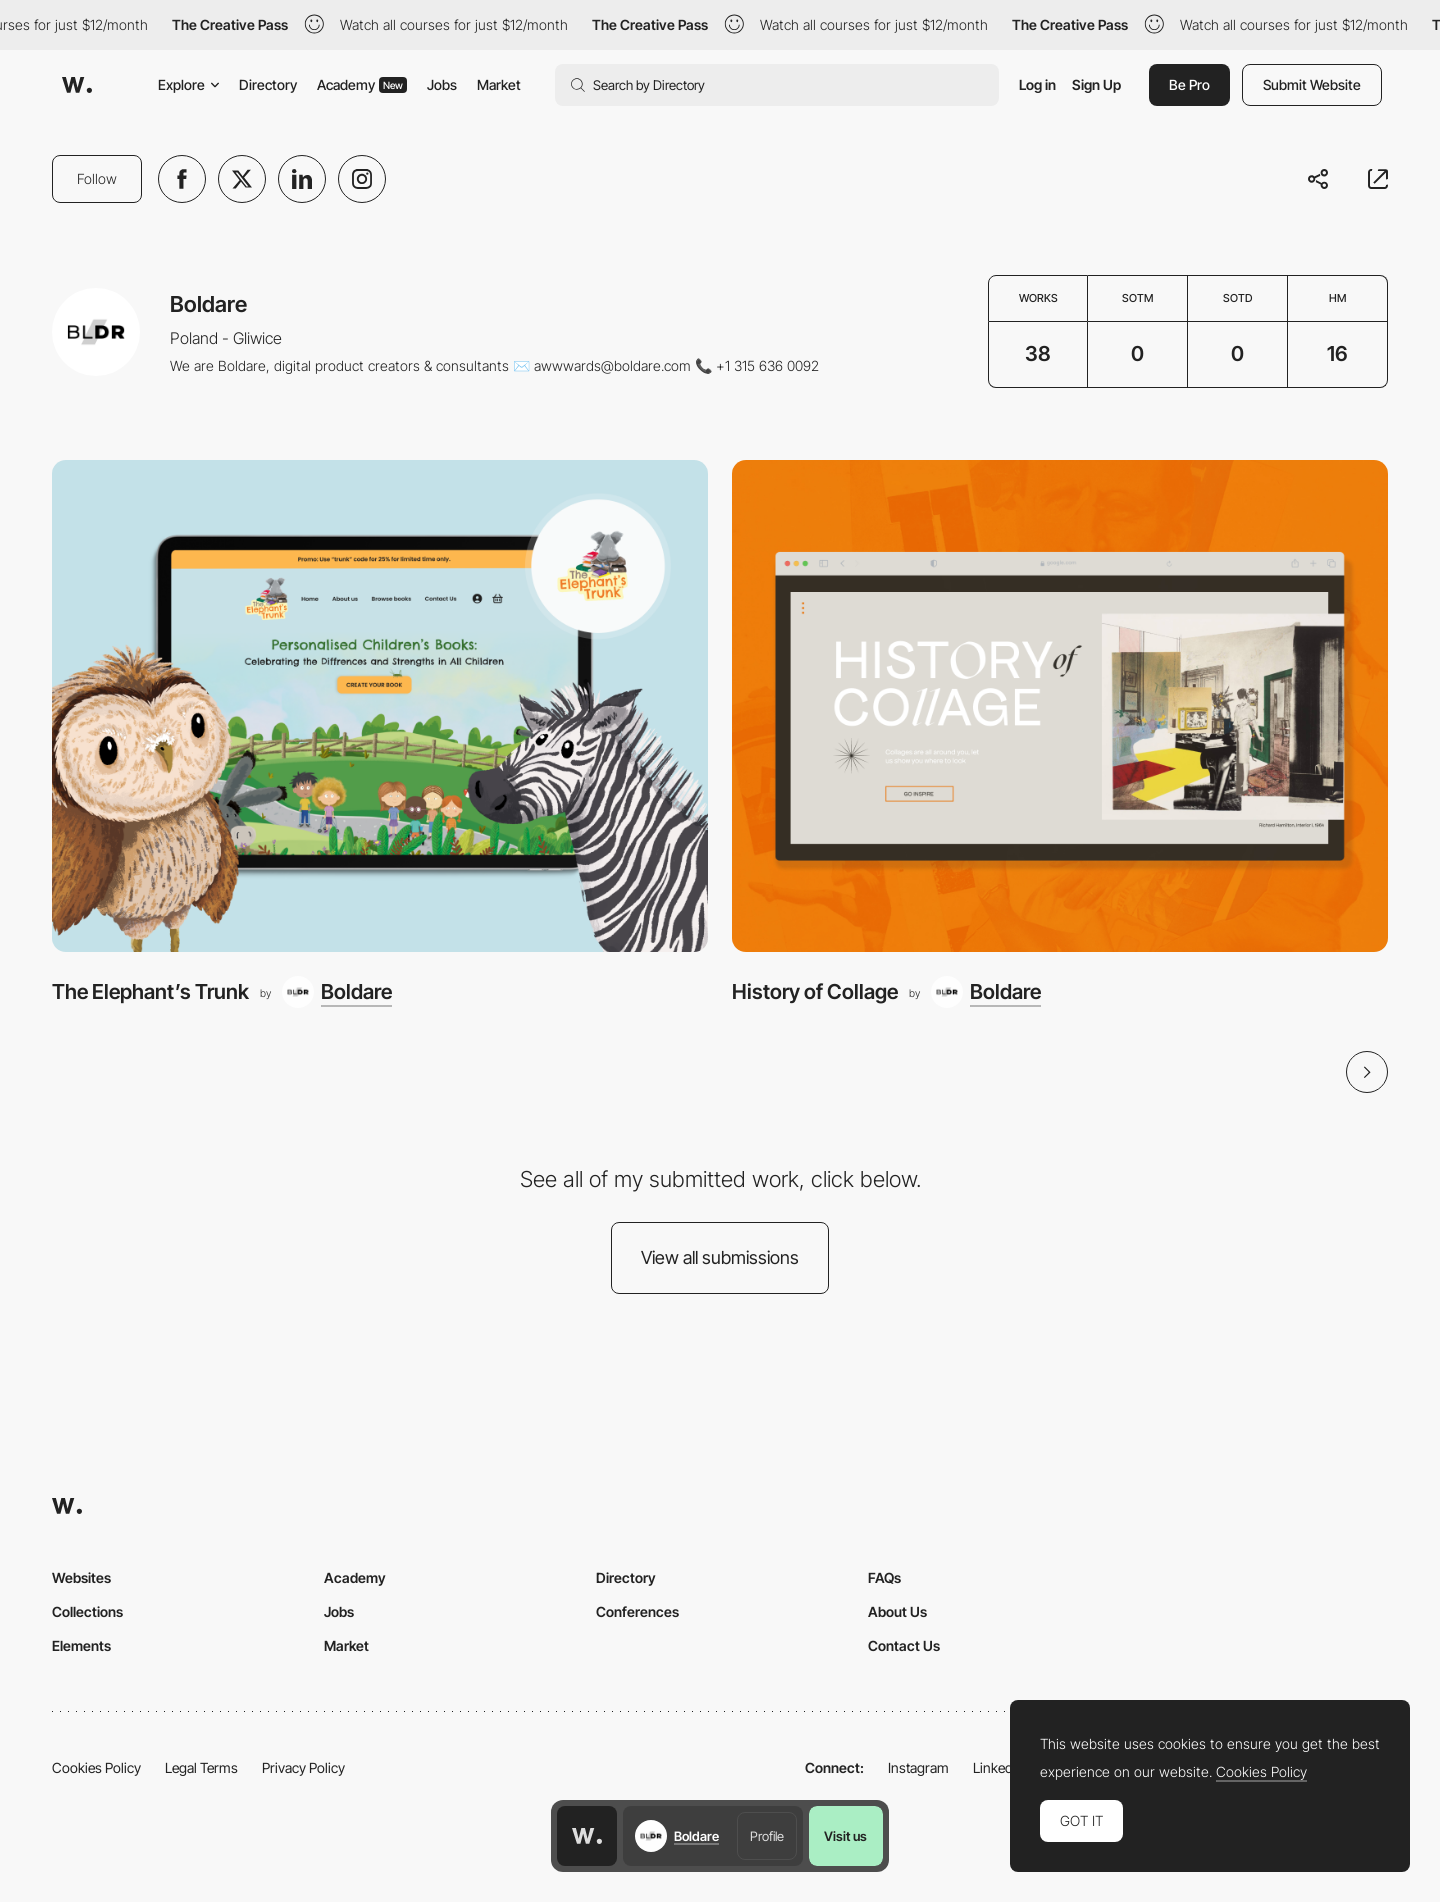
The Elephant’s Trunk (150, 991)
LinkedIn (998, 1767)
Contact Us (904, 1645)
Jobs (442, 84)
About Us (897, 1611)
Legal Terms (201, 1767)
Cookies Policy (96, 1767)
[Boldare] (337, 992)
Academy (362, 84)
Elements (81, 1645)
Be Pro (1189, 84)
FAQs (884, 1577)
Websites (81, 1577)
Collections (87, 1611)
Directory (268, 84)
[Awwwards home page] (587, 1836)
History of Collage (815, 991)
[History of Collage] (1060, 706)
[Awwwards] (77, 85)
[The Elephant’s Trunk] (380, 706)
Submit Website (1312, 84)
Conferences (637, 1611)
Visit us (845, 1836)
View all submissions (720, 1257)
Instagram (918, 1767)
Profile (767, 1836)
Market (499, 84)
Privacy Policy (303, 1767)
